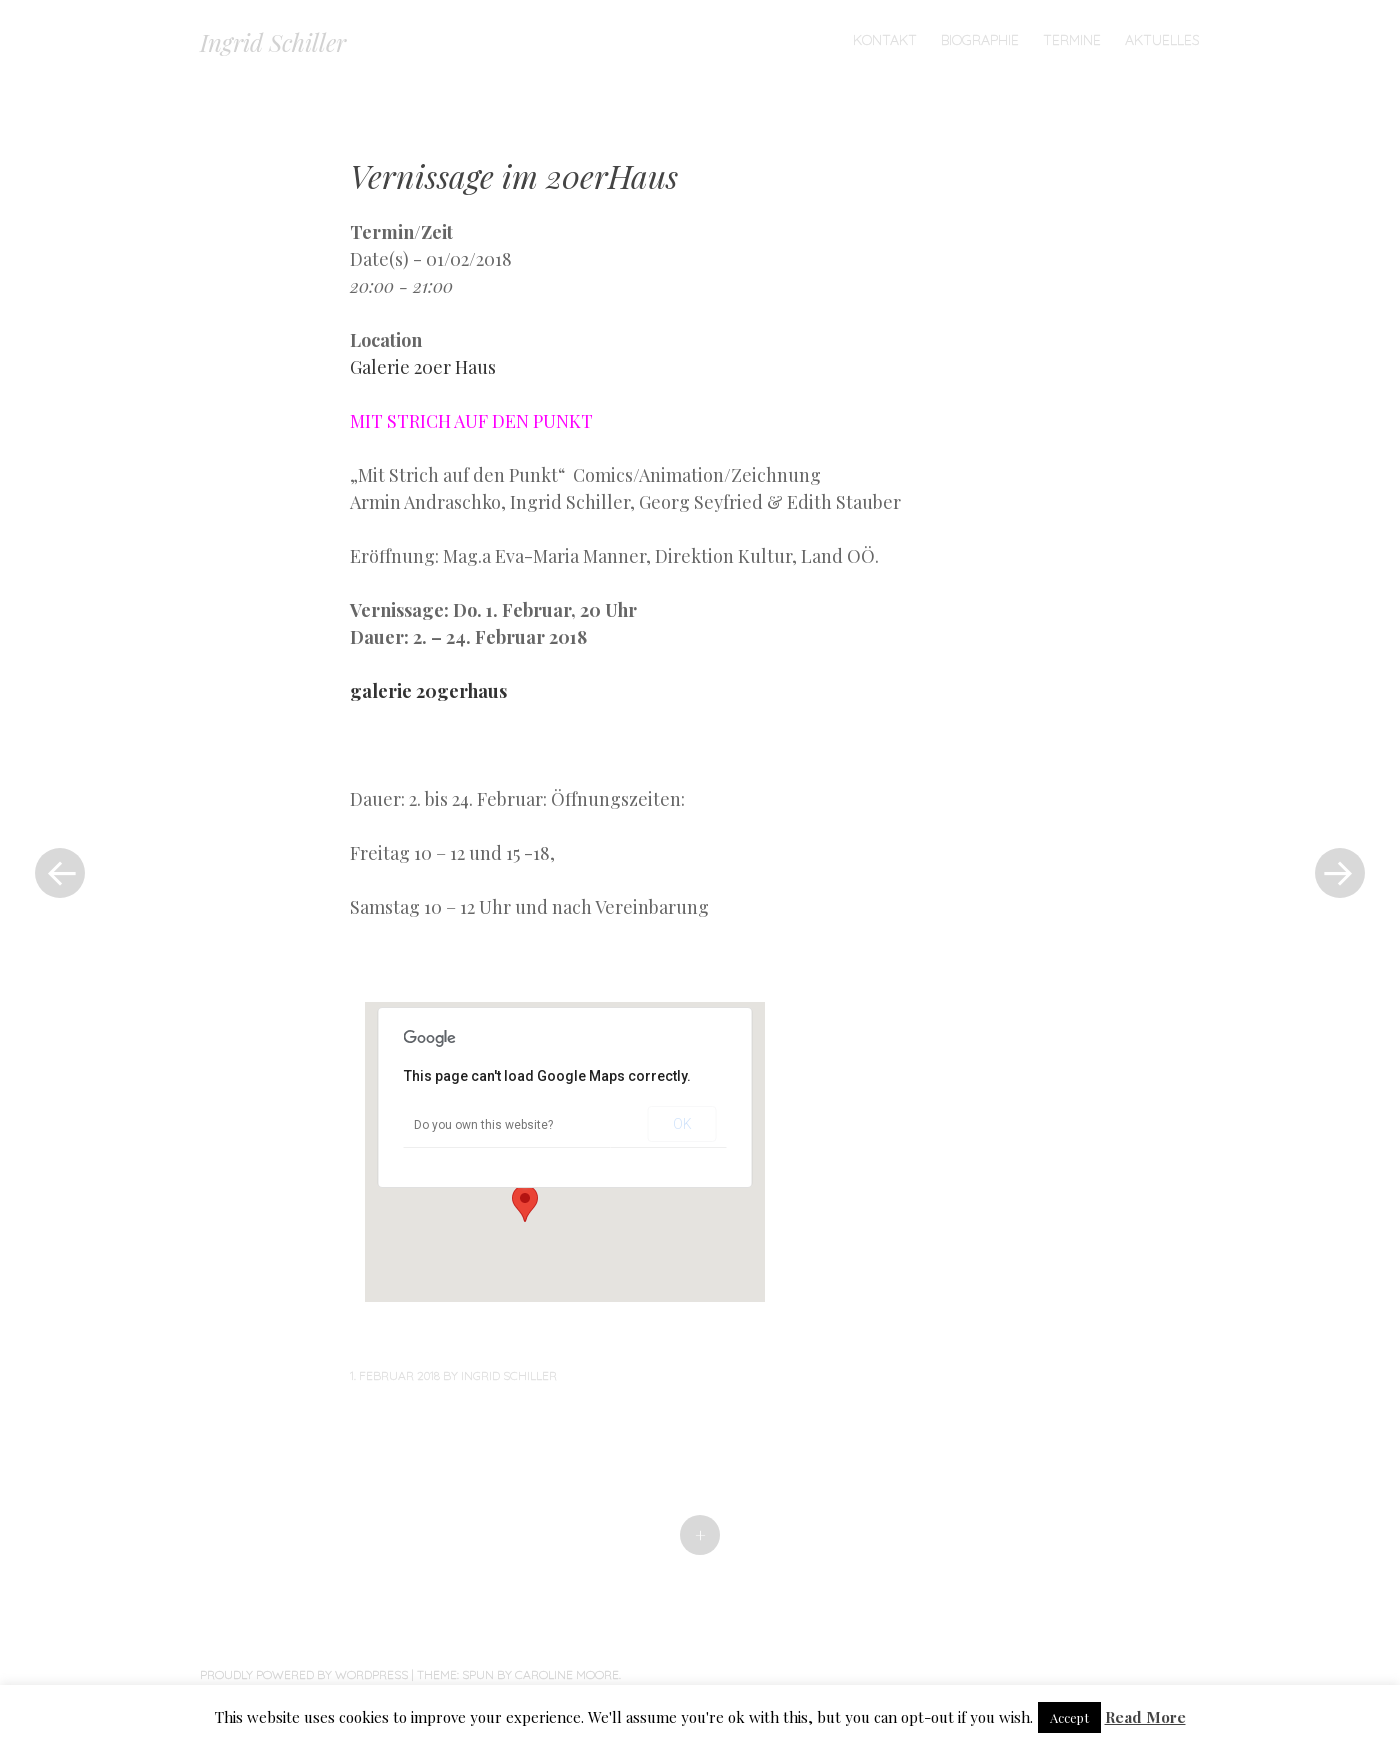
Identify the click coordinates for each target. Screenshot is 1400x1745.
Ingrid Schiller (273, 42)
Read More (1145, 1717)
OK (682, 1124)
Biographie (980, 40)
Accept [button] (1069, 1717)
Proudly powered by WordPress (304, 1674)
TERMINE (1072, 40)
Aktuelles (1162, 40)
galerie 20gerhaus (428, 691)
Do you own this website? (483, 1125)
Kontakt (885, 40)
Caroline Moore (567, 1674)
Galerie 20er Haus (423, 367)
